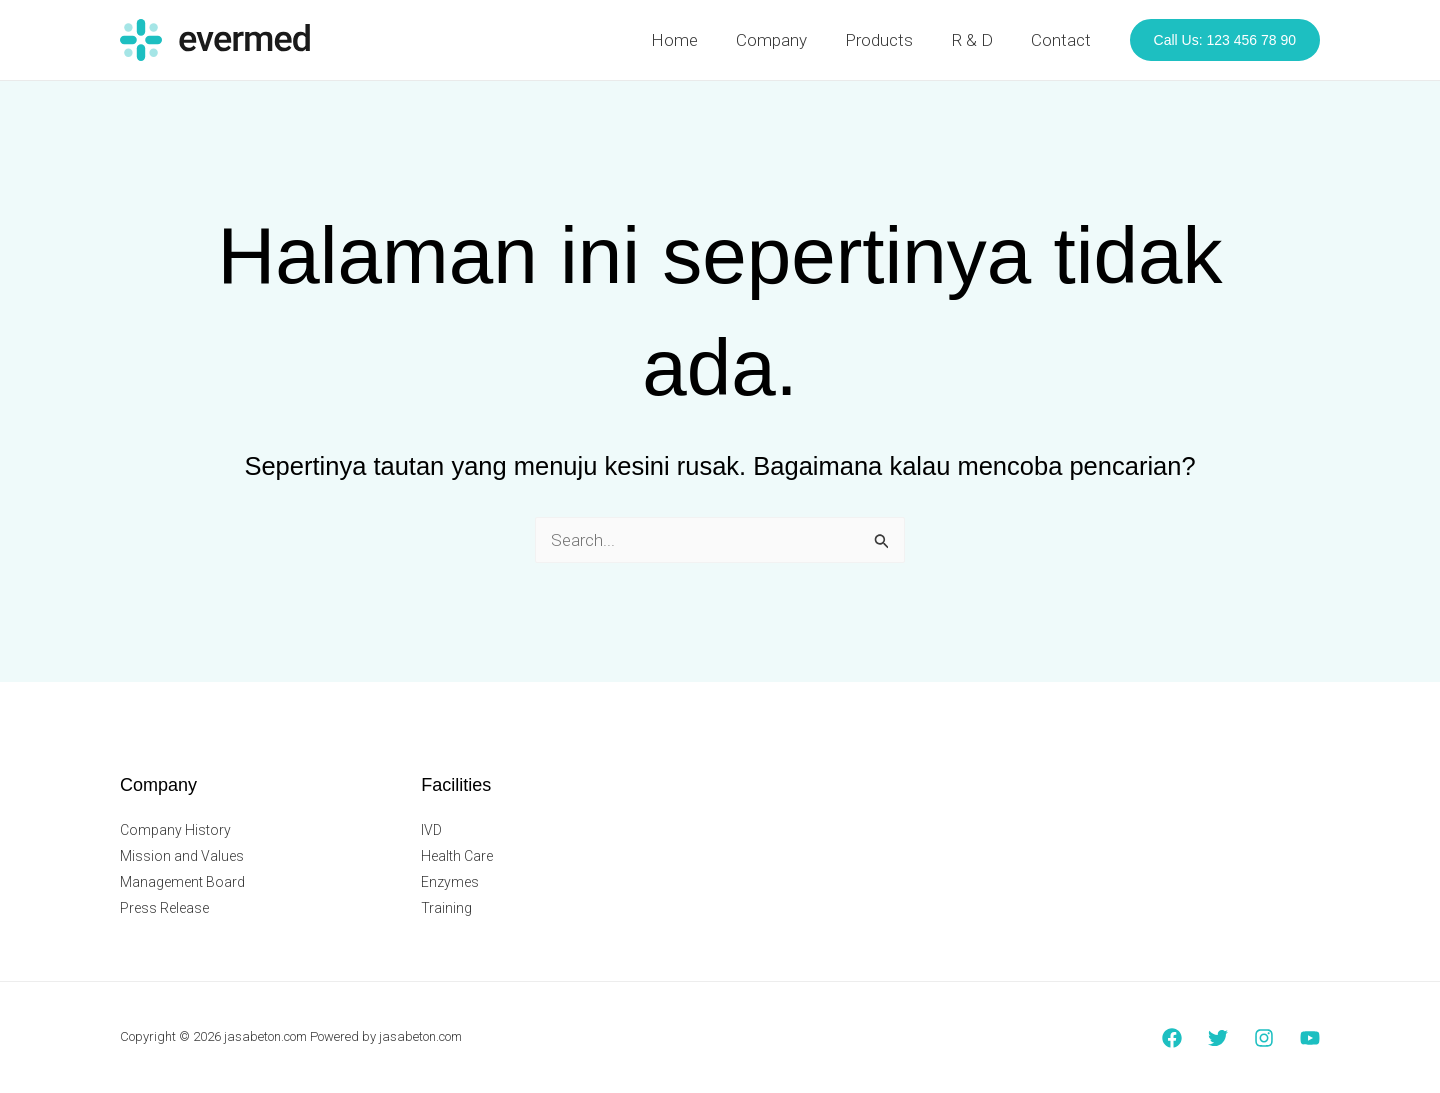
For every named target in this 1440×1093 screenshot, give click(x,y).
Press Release (164, 908)
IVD (431, 830)
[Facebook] (1172, 1038)
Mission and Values (182, 856)
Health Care (457, 856)
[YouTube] (1310, 1038)
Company (785, 40)
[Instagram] (1264, 1038)
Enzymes (450, 882)
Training (446, 908)
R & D (978, 40)
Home (692, 40)
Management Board (182, 882)
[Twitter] (1218, 1038)
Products (889, 40)
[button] (1225, 40)
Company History (175, 830)
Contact (1063, 40)
